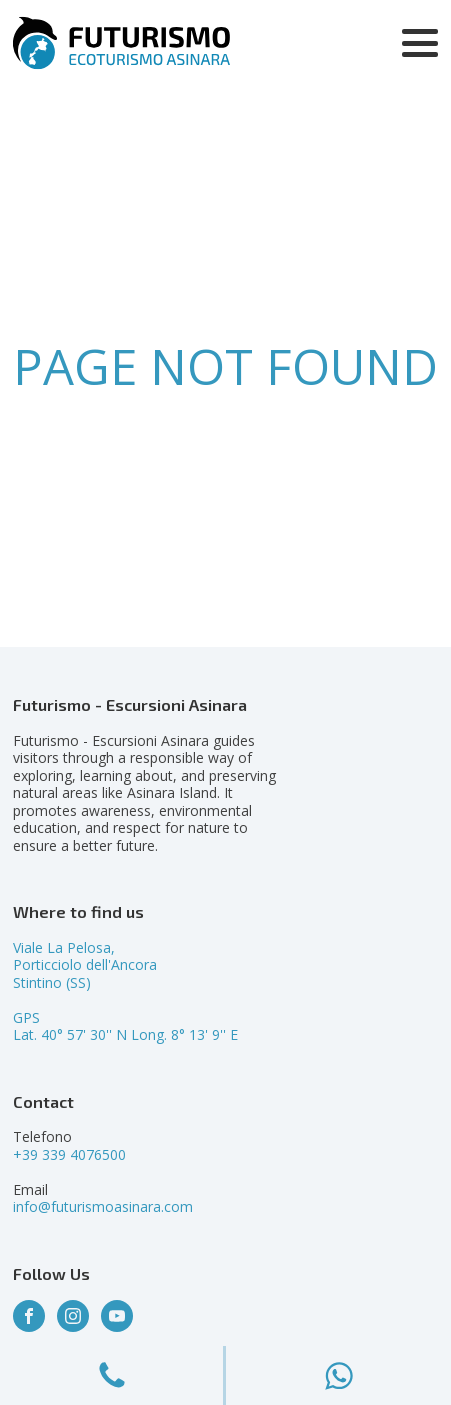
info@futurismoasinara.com (103, 1206)
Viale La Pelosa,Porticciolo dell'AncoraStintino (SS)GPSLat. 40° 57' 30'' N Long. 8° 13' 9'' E (125, 991)
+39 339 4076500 (69, 1154)
